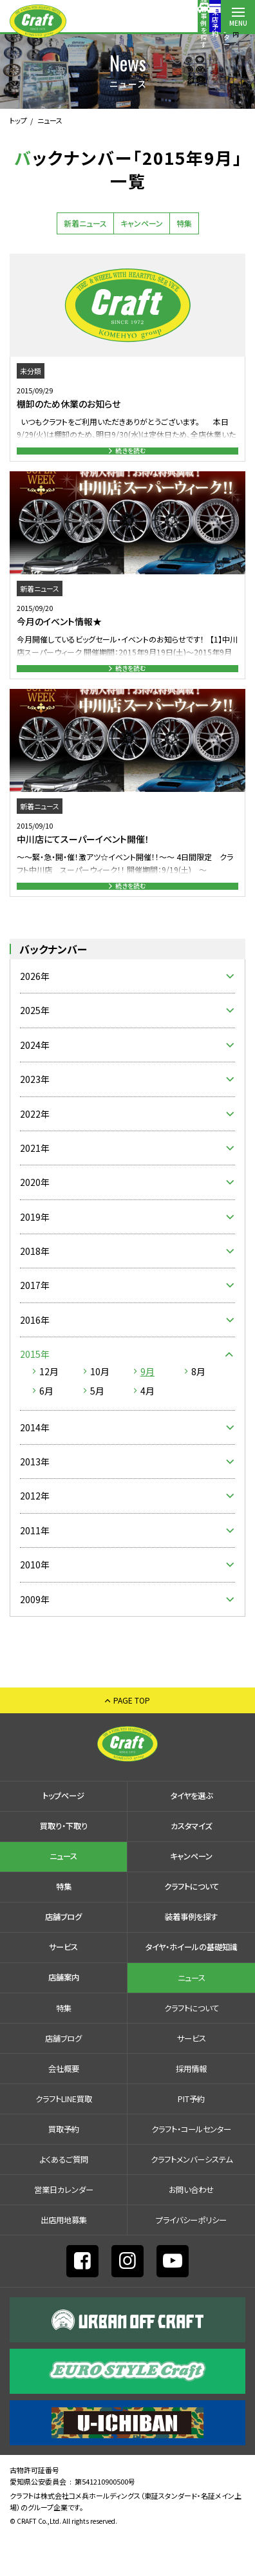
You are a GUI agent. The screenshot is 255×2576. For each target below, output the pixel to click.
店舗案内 (204, 22)
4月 (147, 1430)
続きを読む (130, 457)
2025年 (35, 1050)
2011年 (35, 1570)
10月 (99, 1410)
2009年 (35, 1638)
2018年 (35, 1290)
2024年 (35, 1084)
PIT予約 (191, 2139)
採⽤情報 (191, 2108)
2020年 (35, 1222)
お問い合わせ (191, 2229)
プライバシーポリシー (191, 2260)
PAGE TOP (131, 1740)
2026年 (35, 1016)
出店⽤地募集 (64, 2260)
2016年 (35, 1359)
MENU (238, 23)
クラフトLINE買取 (63, 2139)
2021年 (35, 1187)
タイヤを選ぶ (191, 1835)
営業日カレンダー (63, 2229)
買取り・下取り (64, 1866)
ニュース (63, 1896)
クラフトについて (191, 1926)
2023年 (35, 1119)
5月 (97, 1430)
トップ (18, 120)
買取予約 (63, 2169)
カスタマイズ (191, 1866)
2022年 (35, 1153)
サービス (63, 1987)
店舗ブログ (63, 1956)
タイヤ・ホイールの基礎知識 (192, 1987)
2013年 (35, 1501)
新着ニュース (85, 223)
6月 (46, 1430)
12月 (49, 1410)
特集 (184, 223)
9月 (147, 1410)
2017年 (35, 1325)
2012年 (35, 1535)
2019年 (35, 1256)
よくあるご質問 (63, 2199)
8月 (198, 1410)
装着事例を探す (102, 22)
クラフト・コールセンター (191, 2169)
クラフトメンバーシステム (191, 2199)
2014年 (35, 1466)
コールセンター (170, 22)
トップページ (63, 1835)
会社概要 (63, 2108)
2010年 (35, 1604)
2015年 (35, 1393)
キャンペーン (141, 223)
